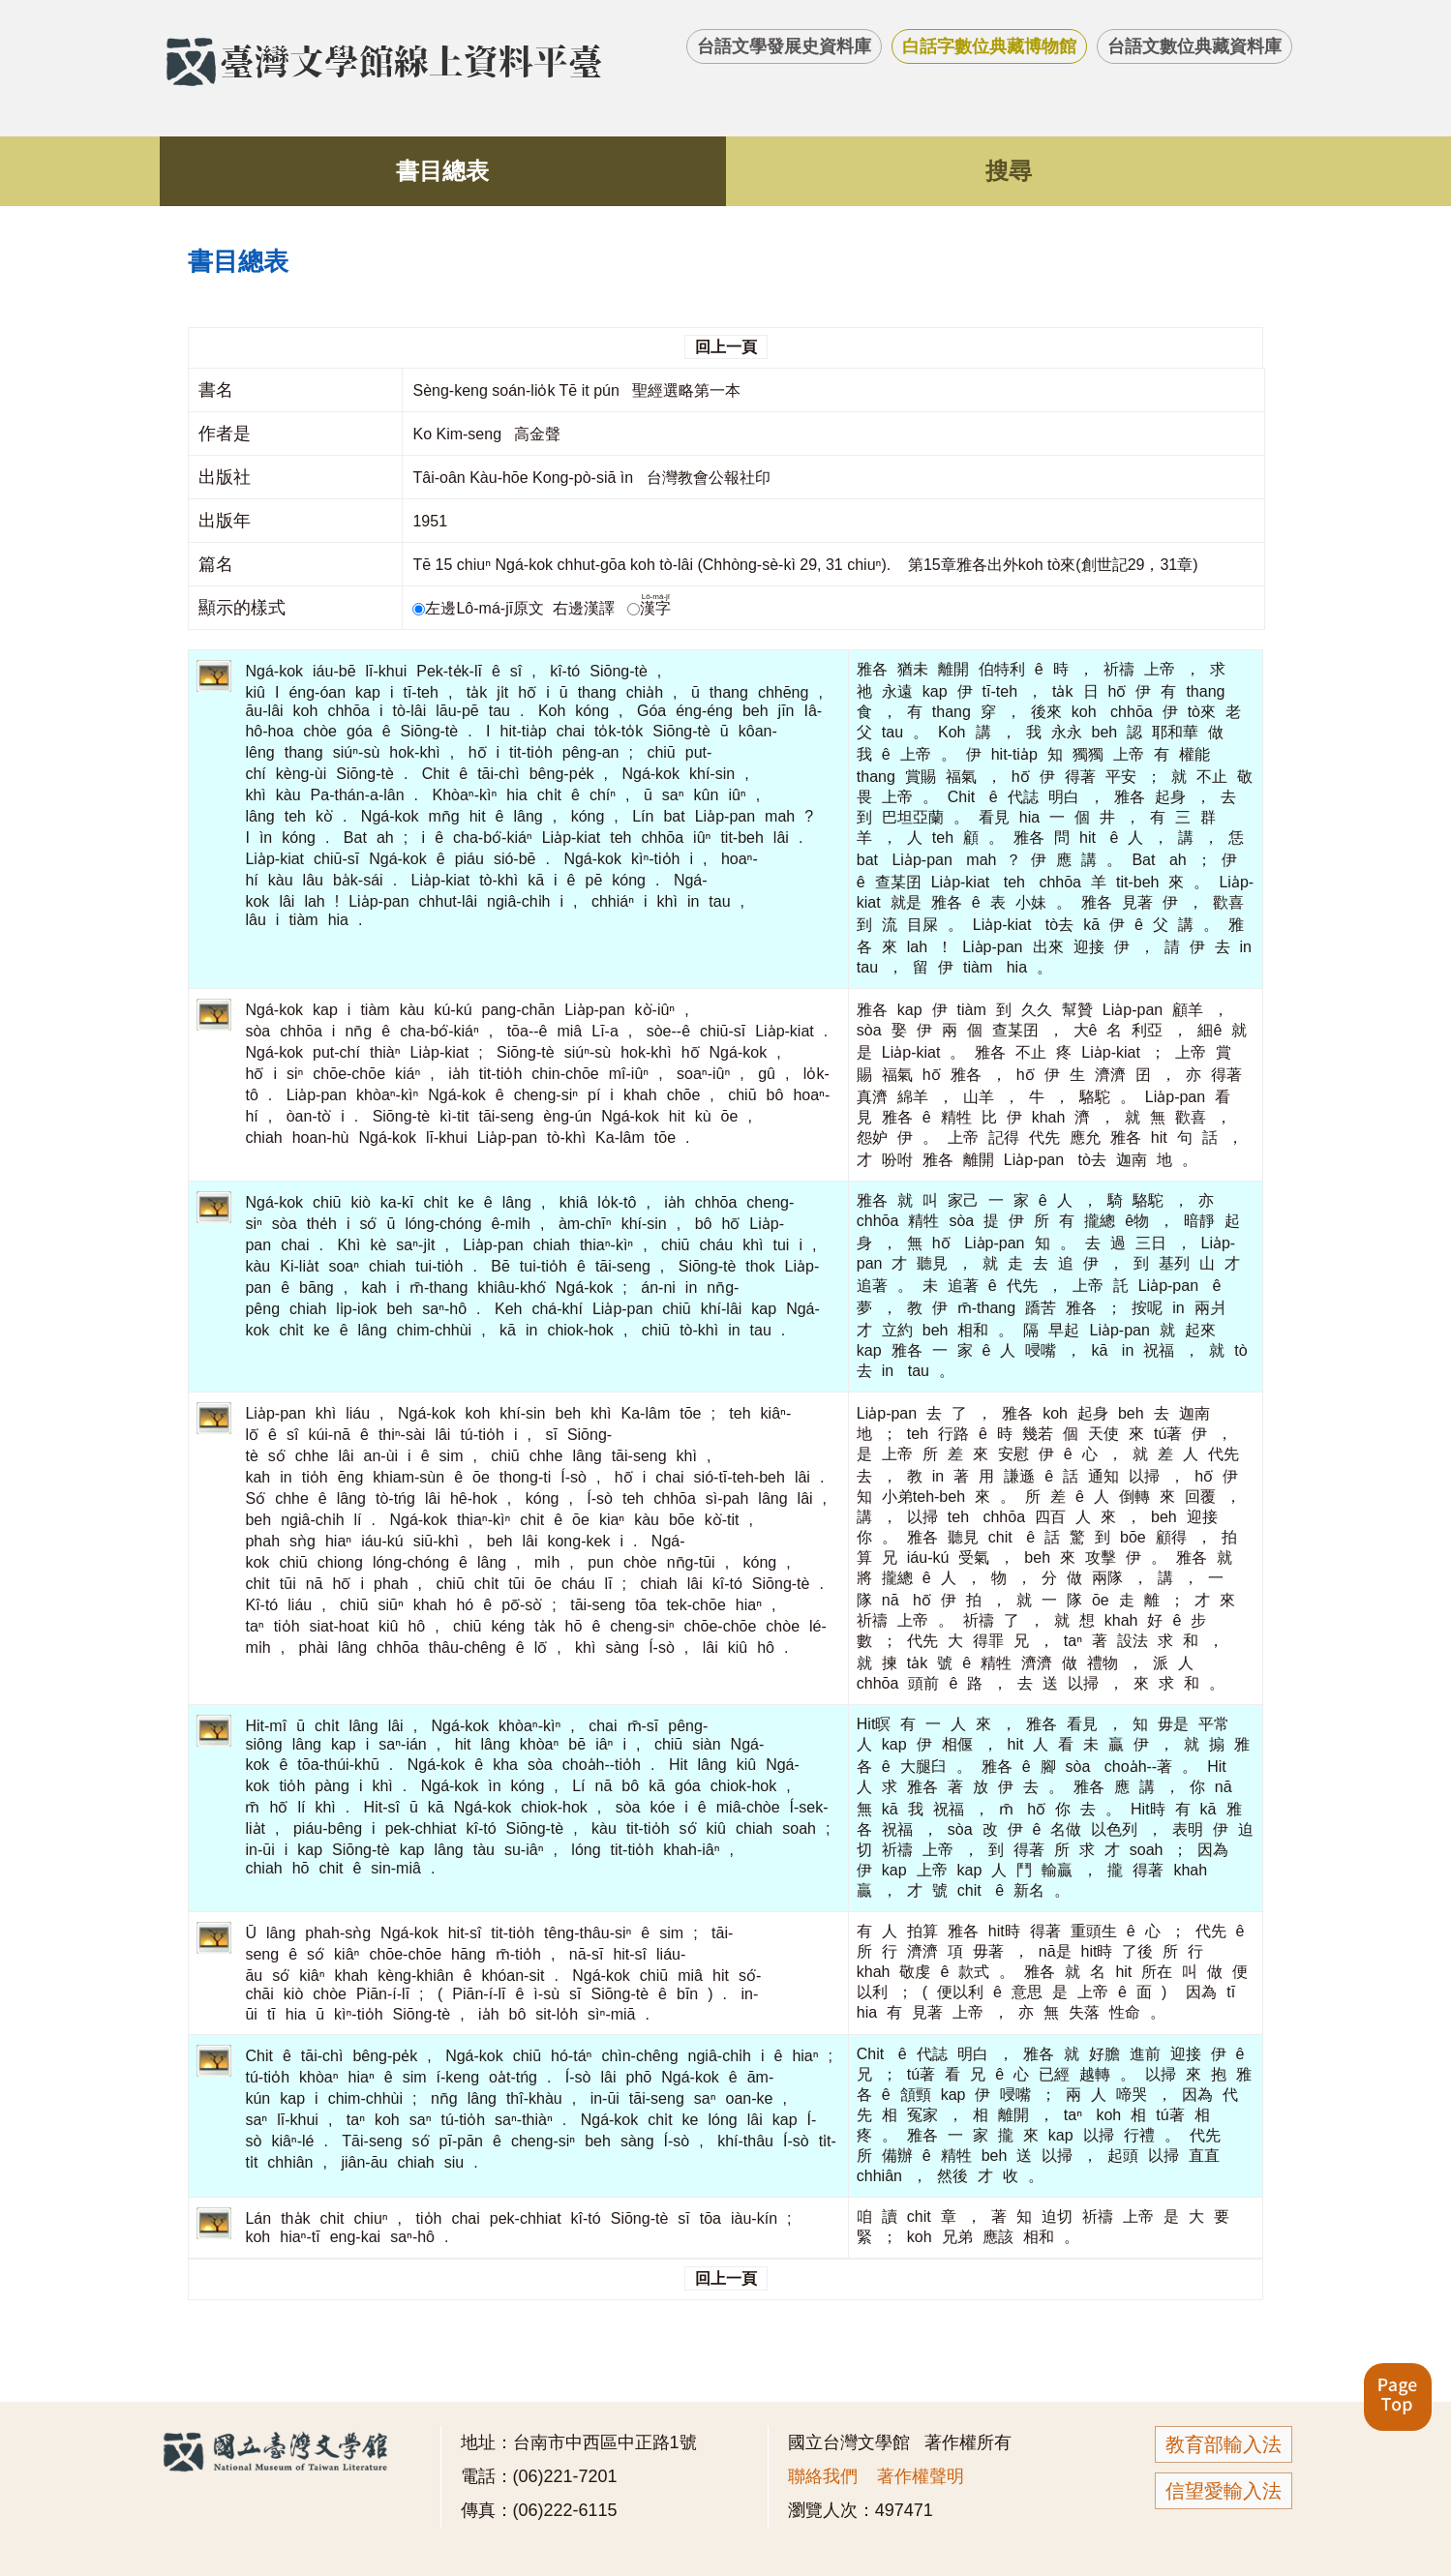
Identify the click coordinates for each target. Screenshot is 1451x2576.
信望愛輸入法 (1223, 2490)
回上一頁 (726, 347)
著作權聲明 (920, 2476)
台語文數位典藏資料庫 (1194, 46)
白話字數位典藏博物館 (989, 46)
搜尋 (1008, 171)
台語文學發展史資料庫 (784, 46)
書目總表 (442, 171)
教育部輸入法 (1223, 2444)
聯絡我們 (823, 2476)
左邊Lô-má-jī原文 (480, 608)
